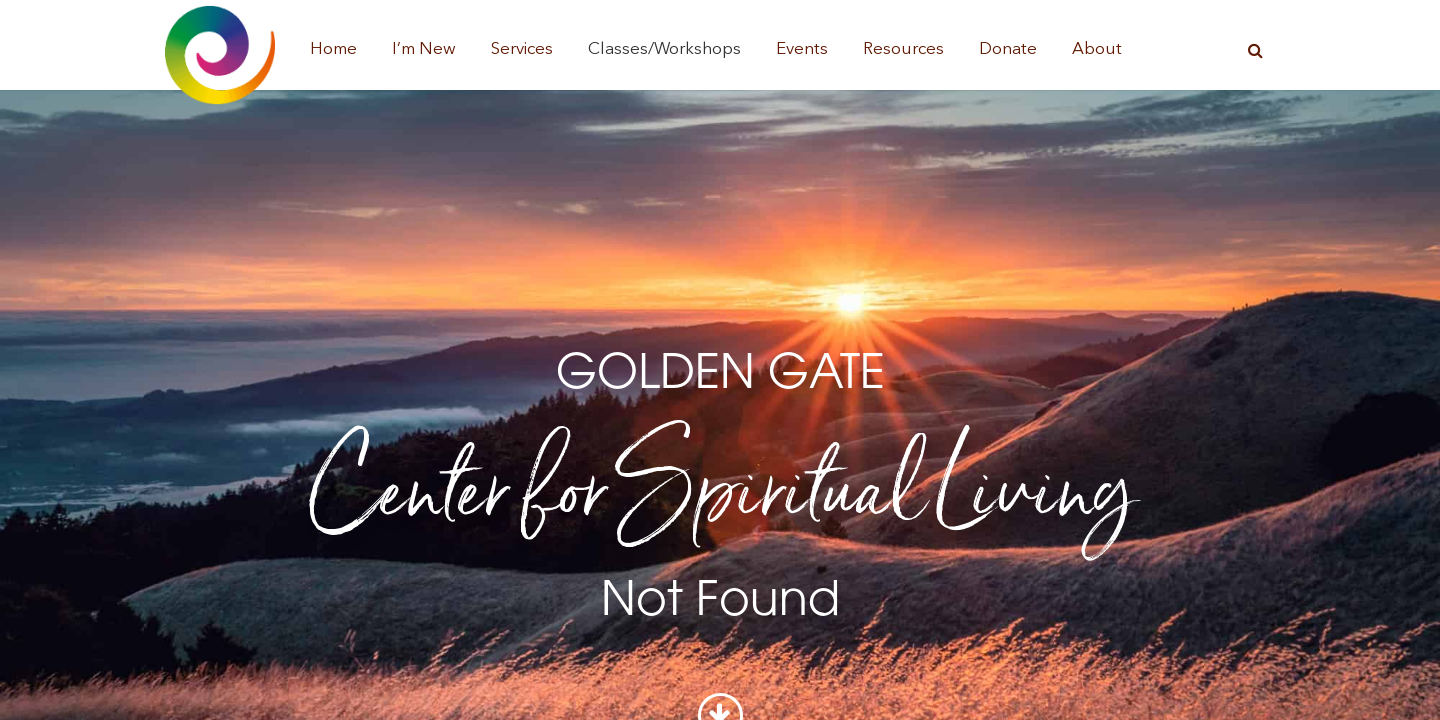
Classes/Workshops (664, 49)
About (1097, 49)
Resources (903, 49)
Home (333, 49)
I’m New (424, 49)
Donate (1008, 49)
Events (802, 49)
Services (522, 49)
